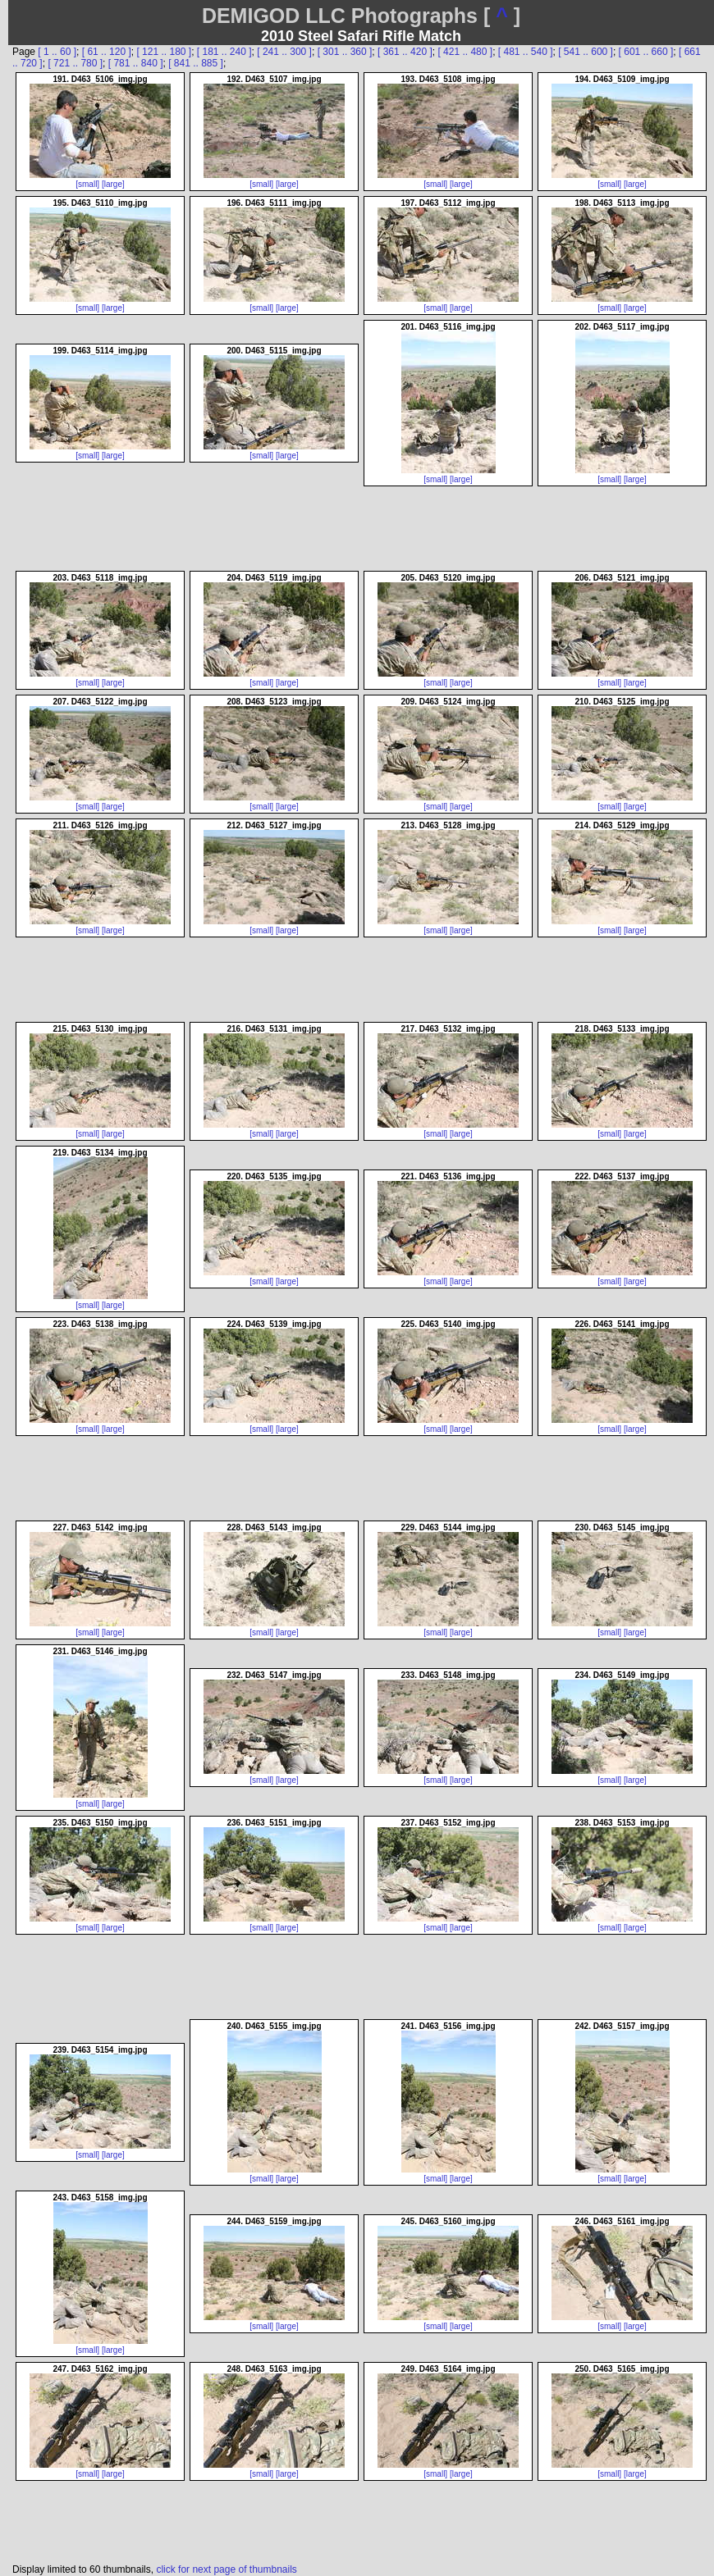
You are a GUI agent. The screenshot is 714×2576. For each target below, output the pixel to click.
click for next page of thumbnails (226, 2569)
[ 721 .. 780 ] (75, 63)
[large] (113, 184)
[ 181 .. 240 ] (224, 51)
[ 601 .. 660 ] (646, 51)
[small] (87, 184)
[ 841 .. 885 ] (195, 63)
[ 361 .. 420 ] (405, 51)
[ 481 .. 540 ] (525, 51)
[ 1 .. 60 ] (57, 51)
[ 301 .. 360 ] (345, 51)
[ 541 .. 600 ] (585, 51)
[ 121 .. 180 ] (163, 51)
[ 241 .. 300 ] (284, 51)
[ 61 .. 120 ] (106, 51)
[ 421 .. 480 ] (464, 51)
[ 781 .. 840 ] (135, 63)
